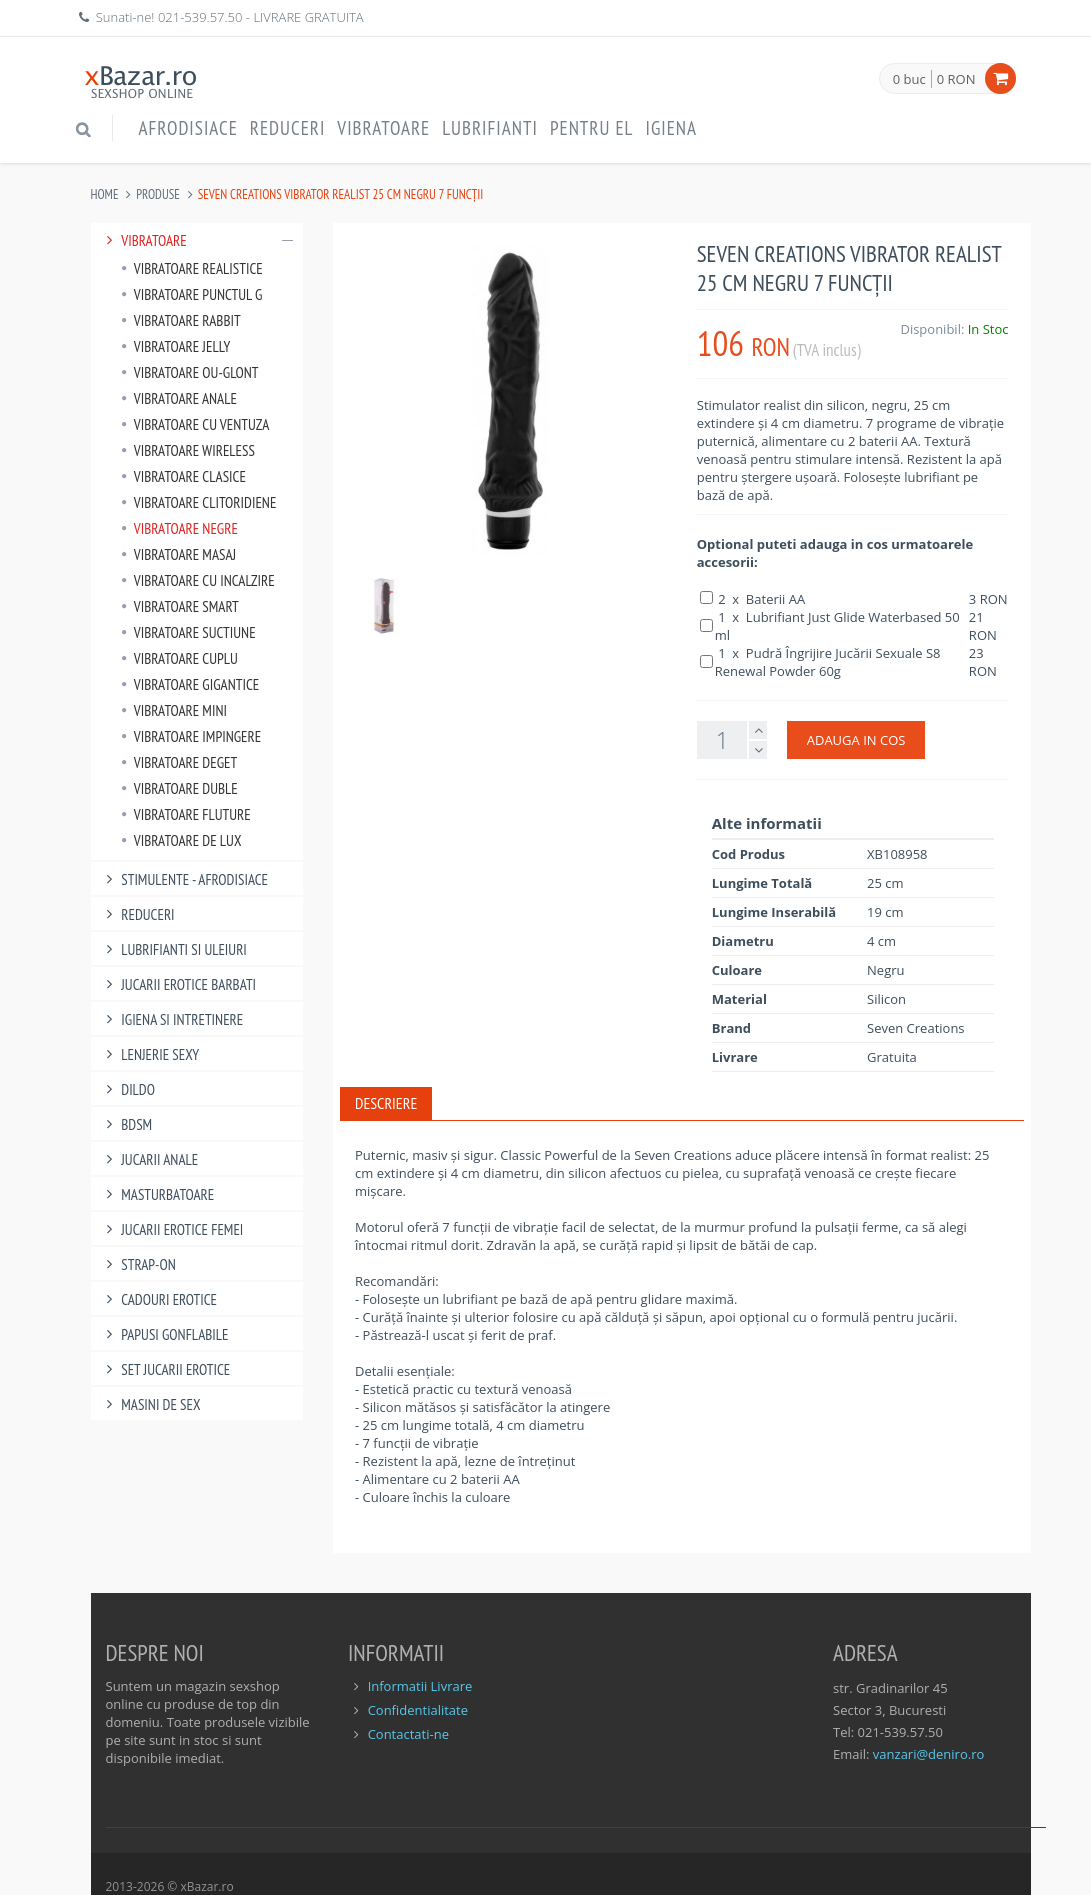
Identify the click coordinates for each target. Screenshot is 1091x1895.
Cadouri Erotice (159, 1299)
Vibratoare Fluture (186, 814)
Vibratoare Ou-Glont (190, 372)
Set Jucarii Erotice (166, 1369)
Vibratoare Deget (179, 762)
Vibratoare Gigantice (190, 684)
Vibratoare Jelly (176, 346)
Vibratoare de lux (181, 840)
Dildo (128, 1089)
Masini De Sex (151, 1404)
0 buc (909, 80)
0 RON (956, 79)
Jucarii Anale (150, 1159)
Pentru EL (592, 128)
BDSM (127, 1124)
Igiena (671, 128)
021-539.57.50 (200, 17)
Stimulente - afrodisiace (184, 879)
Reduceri (288, 128)
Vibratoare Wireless (188, 450)
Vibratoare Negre (179, 528)
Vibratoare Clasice (183, 476)
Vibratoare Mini (174, 710)
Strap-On (138, 1264)
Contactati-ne (408, 1734)
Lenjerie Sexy (150, 1054)
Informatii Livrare (420, 1686)
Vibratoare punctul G (192, 294)
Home (105, 194)
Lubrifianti (490, 128)
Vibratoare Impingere (191, 736)
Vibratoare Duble (179, 788)
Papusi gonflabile (165, 1334)
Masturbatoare (158, 1194)
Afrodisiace (188, 128)
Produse (158, 194)
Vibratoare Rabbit (181, 320)
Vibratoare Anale (179, 398)
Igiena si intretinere (172, 1019)
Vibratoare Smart (180, 606)
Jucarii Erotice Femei (172, 1229)
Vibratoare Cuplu (179, 658)
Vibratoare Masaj (179, 554)
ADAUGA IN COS (856, 740)
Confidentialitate (418, 1710)
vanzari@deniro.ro (928, 1754)
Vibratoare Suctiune (188, 632)
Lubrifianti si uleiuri (174, 949)
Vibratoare (383, 128)
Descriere (386, 1103)
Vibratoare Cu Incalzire (198, 580)
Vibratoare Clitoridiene (199, 502)
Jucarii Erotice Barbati (179, 984)
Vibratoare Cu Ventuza (195, 424)
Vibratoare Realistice (192, 268)
